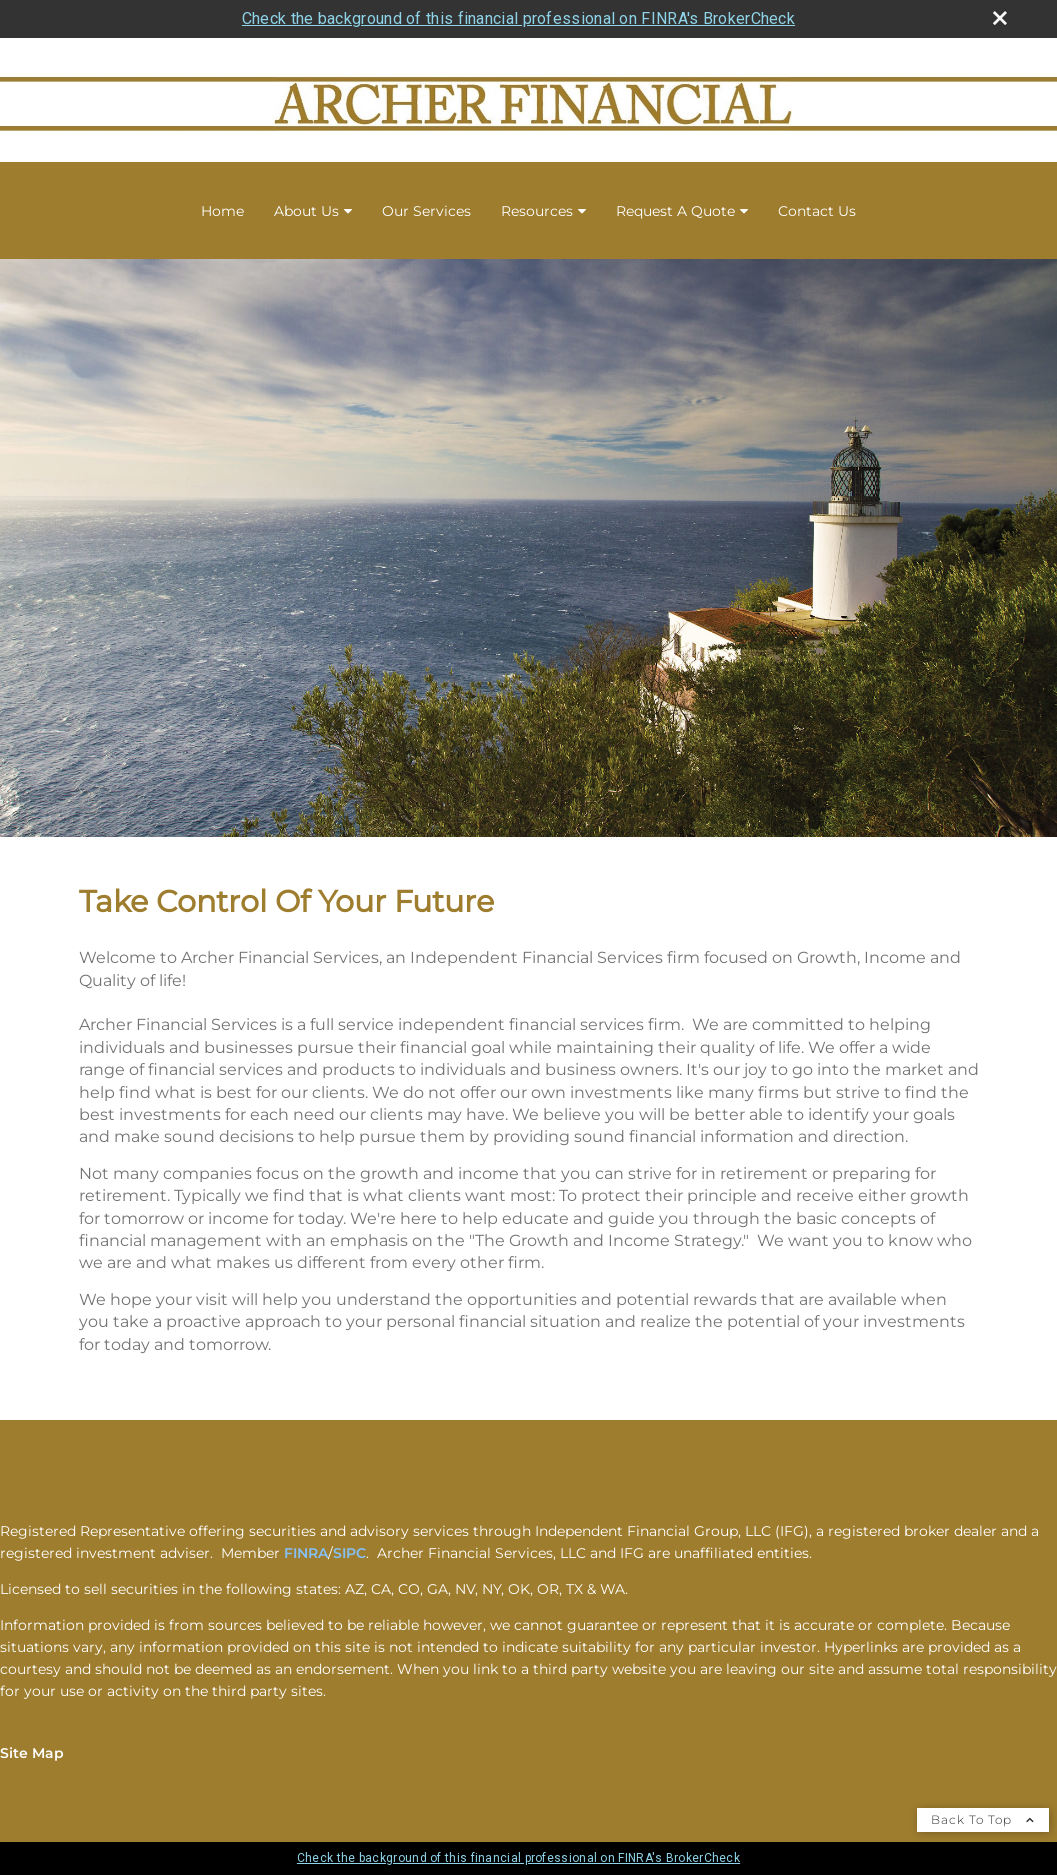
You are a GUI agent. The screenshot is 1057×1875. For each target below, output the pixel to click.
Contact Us (817, 211)
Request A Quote (675, 211)
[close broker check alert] (1000, 18)
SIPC (349, 1553)
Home (222, 211)
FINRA (306, 1553)
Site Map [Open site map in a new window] (32, 1753)
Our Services (426, 211)
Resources (537, 211)
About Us (306, 211)
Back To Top (983, 1819)
